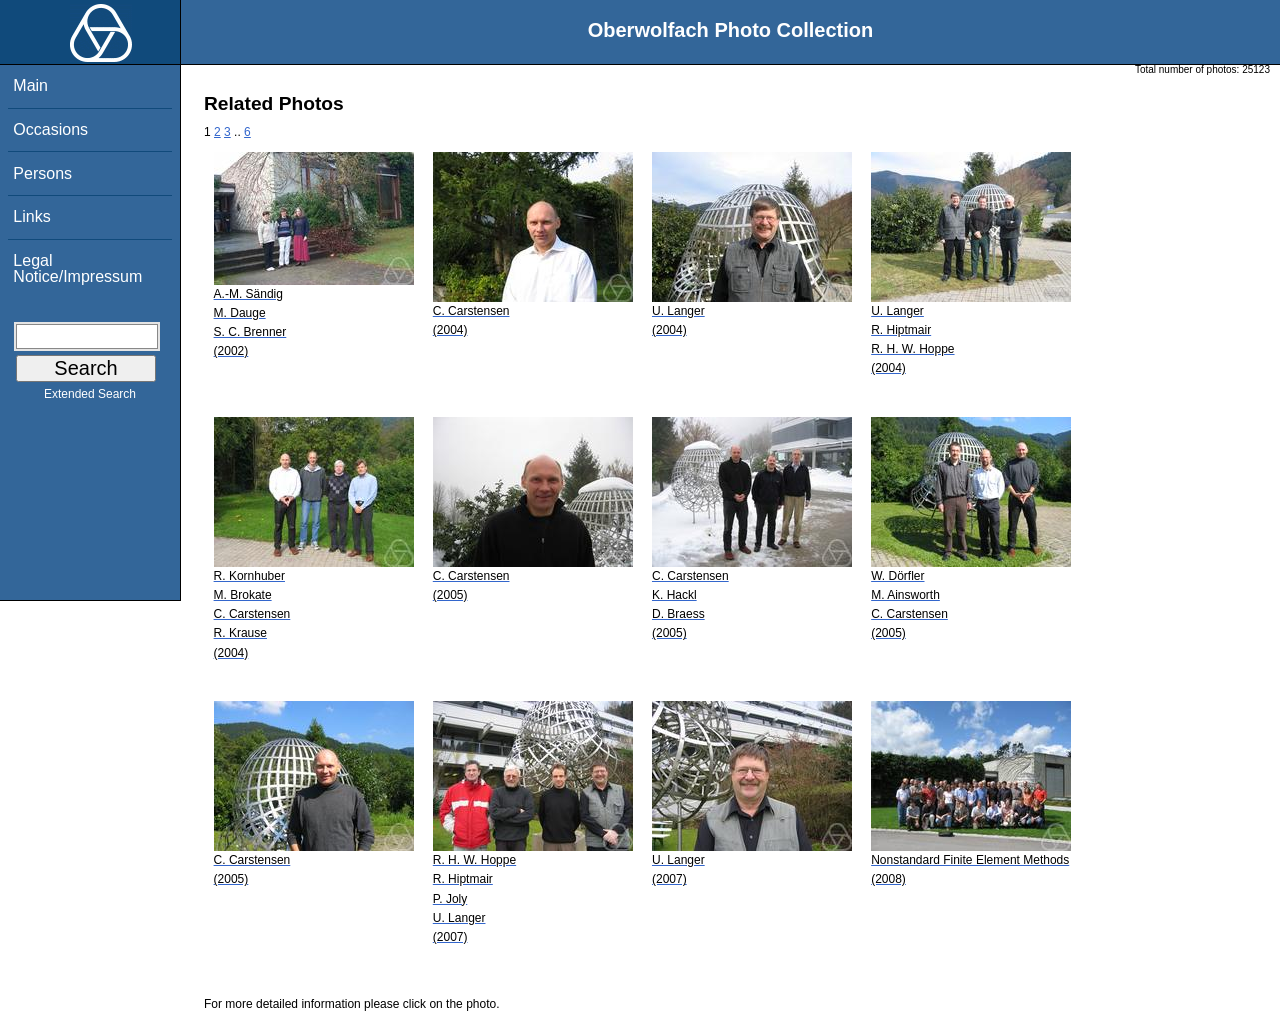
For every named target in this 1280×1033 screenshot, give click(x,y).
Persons (42, 173)
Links (31, 216)
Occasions (50, 129)
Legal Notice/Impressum (77, 268)
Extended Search (90, 398)
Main (30, 85)
